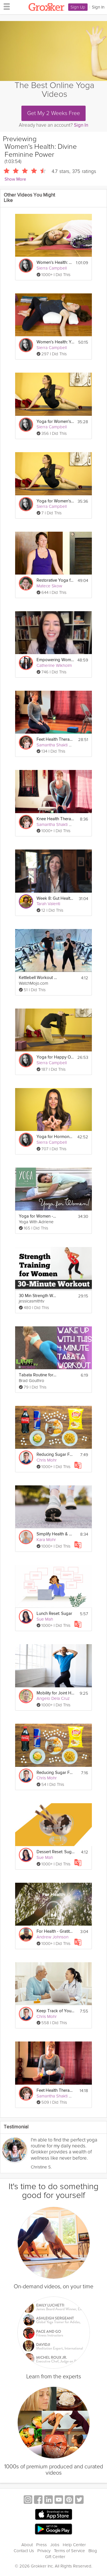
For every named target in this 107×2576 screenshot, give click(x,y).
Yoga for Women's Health (55, 421)
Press (41, 2544)
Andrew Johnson (52, 1937)
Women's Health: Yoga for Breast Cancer (54, 262)
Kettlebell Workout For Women (38, 978)
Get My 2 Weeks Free (53, 113)
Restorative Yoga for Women (55, 580)
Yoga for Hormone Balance (55, 1137)
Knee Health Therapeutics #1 (55, 819)
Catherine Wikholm (54, 665)
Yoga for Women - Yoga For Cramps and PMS (38, 1216)
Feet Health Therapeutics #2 (55, 739)
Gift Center (55, 2556)
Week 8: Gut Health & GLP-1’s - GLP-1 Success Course (55, 898)
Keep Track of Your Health (55, 2011)
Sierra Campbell (52, 268)
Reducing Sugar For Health (55, 1454)
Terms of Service (69, 2550)
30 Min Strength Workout (38, 1296)
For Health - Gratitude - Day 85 (55, 1931)
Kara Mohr (46, 1539)
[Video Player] (53, 51)
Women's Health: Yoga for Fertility (55, 342)
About (27, 2544)
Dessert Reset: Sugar (55, 1852)
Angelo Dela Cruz (53, 1698)
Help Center (74, 2544)
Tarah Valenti (48, 903)
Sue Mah (45, 1619)
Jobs (54, 2544)
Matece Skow (49, 585)
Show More (15, 179)
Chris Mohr (47, 1460)
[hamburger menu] (5, 6)
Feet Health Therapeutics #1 (55, 2090)
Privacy (44, 2550)
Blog (92, 2550)
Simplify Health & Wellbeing (55, 1534)
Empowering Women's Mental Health (55, 660)
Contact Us (24, 2550)
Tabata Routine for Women (38, 1375)
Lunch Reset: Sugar (54, 1613)
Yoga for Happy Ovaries (55, 1057)
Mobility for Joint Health (55, 1693)
